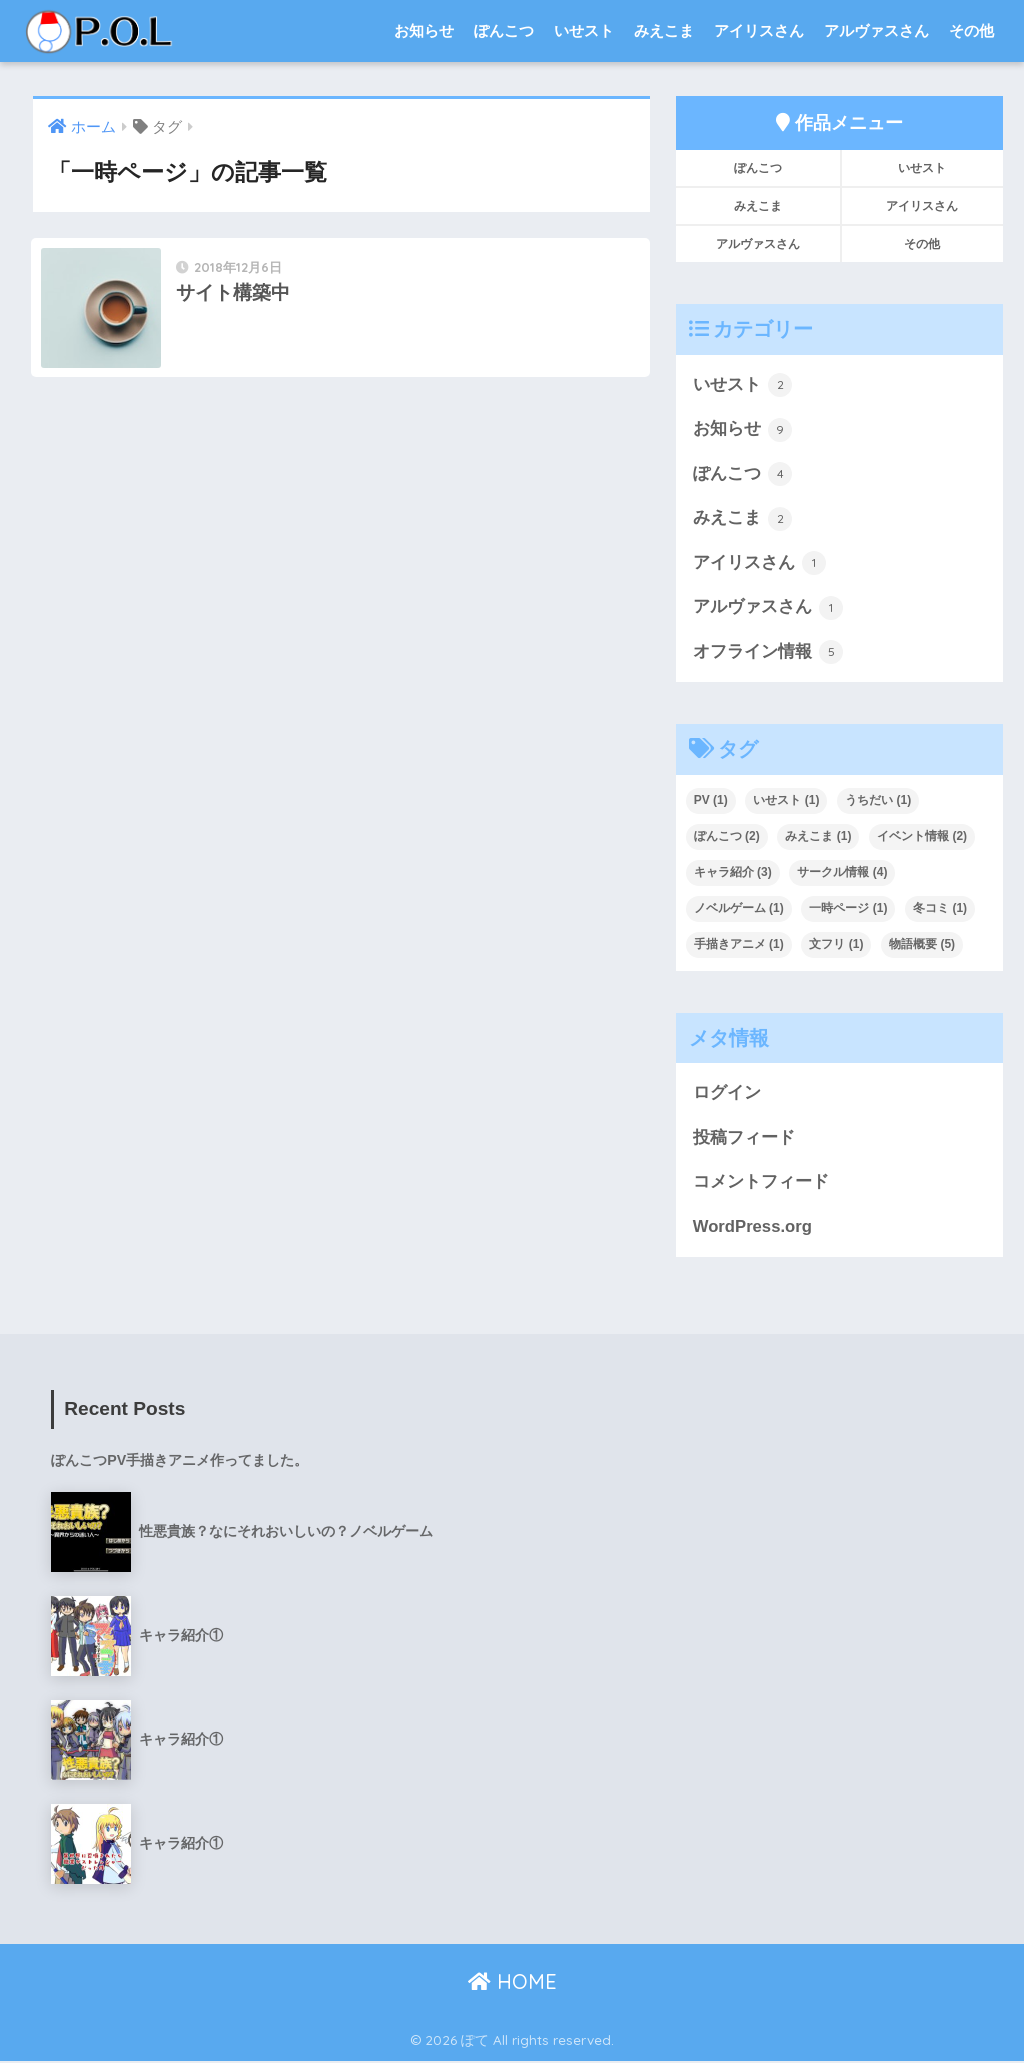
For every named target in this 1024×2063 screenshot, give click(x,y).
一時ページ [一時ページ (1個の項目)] (848, 909)
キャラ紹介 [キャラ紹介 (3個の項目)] (733, 873)
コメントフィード (761, 1183)
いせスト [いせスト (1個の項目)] (786, 801)
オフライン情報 (768, 653)
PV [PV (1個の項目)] (711, 801)
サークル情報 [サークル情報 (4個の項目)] (842, 873)
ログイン (727, 1094)
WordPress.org (753, 1228)
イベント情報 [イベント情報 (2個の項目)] (922, 837)
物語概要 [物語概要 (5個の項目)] (922, 945)
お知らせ (424, 30)
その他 (971, 30)
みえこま (664, 30)
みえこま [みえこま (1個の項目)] (818, 837)
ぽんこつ (504, 30)
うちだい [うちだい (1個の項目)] (878, 801)
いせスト (584, 30)
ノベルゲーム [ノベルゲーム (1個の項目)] (739, 909)
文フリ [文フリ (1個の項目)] (836, 945)
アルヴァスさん (876, 30)
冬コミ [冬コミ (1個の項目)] (940, 909)
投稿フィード (744, 1139)
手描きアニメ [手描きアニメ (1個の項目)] (739, 945)
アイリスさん (759, 30)
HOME (512, 1983)
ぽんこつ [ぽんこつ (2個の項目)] (727, 837)
